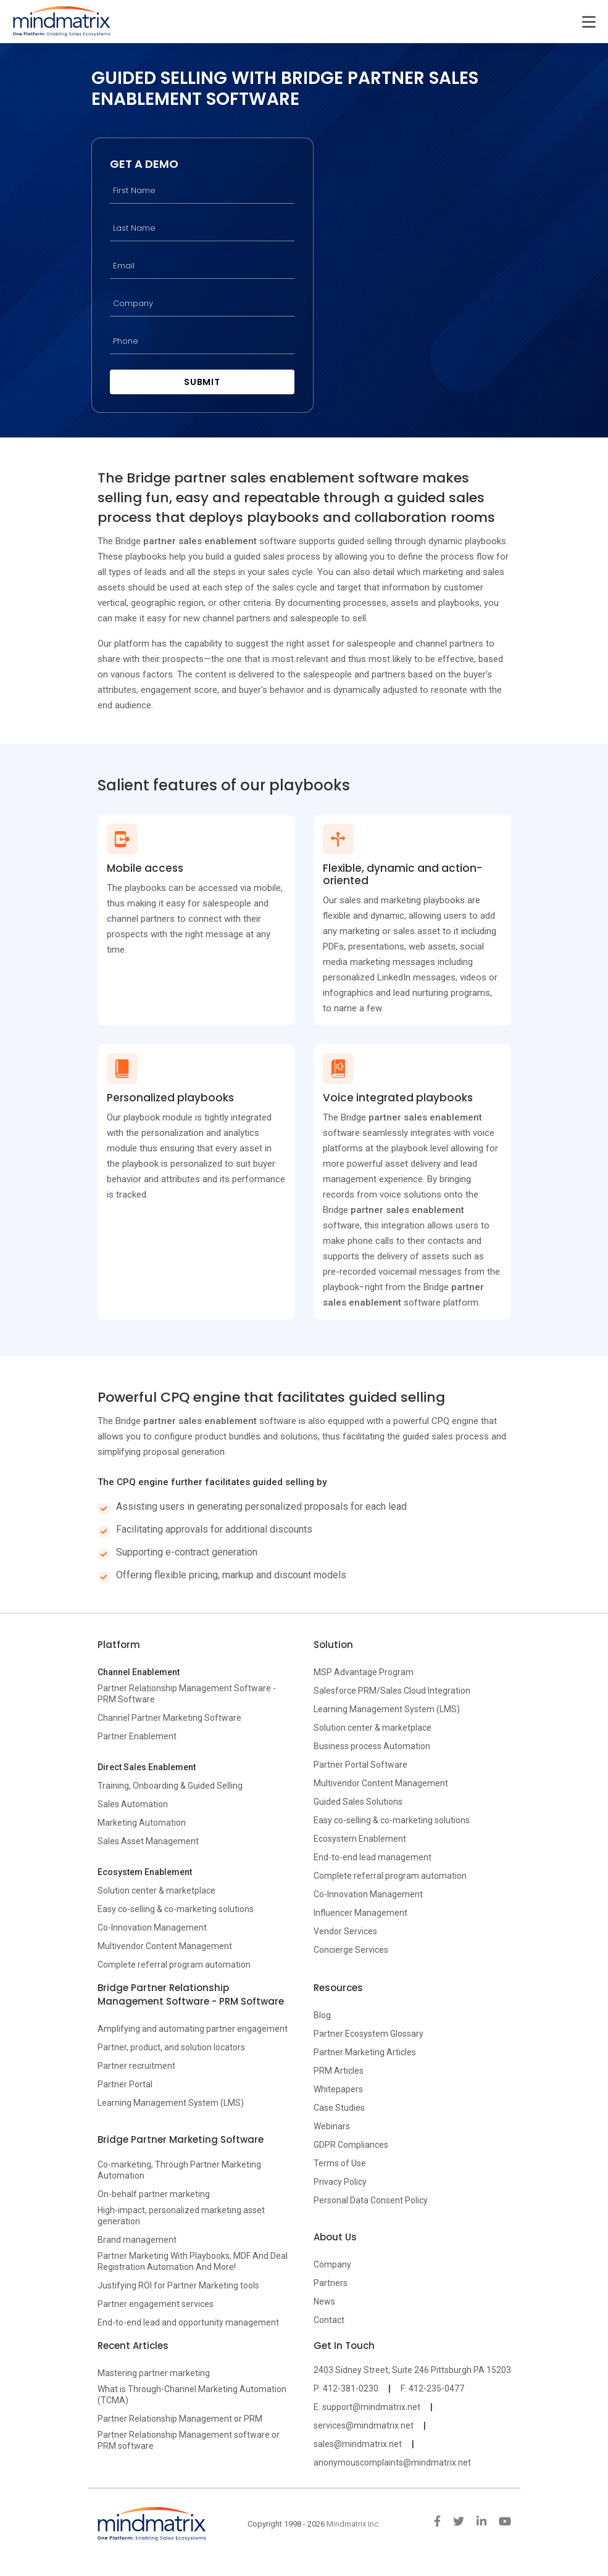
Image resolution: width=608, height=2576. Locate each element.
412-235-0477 (436, 2390)
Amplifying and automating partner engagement (193, 2030)
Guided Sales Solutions (358, 1803)
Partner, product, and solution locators (171, 2048)
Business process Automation (372, 1747)
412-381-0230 (350, 2390)
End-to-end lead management (372, 1858)
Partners (331, 2284)
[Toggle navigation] (589, 21)
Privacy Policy (340, 2183)
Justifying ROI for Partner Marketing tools (178, 2287)
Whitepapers (338, 2090)
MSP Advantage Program (364, 1673)
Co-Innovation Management (152, 1929)
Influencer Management (360, 1914)
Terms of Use (340, 2164)
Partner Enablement (137, 1737)
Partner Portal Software (360, 1766)
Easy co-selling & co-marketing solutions (176, 1910)
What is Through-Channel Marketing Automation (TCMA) (192, 2395)
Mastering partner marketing (154, 2374)
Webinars (332, 2127)
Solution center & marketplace (156, 1892)
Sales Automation (133, 1805)
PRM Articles (339, 2072)
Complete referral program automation (174, 1966)
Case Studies (339, 2109)
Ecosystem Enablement (360, 1840)
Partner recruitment (136, 2067)
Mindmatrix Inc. (353, 2525)
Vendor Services (345, 1932)
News (324, 2303)
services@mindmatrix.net (364, 2427)
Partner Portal (125, 2085)
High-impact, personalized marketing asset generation (181, 2216)
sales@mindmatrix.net (358, 2445)
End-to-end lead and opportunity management (188, 2324)
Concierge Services (351, 1951)
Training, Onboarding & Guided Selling (170, 1787)
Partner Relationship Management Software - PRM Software (187, 1694)
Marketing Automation (142, 1824)
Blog (322, 2016)
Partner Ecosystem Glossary (368, 2035)
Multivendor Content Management (165, 1947)
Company (332, 2266)
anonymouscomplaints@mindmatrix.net (392, 2464)
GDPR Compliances (351, 2146)
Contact (329, 2321)
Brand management (137, 2241)
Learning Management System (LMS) (387, 1710)
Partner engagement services (156, 2305)
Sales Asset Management (148, 1842)
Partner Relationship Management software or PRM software (189, 2441)
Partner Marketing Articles (365, 2053)
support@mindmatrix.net (371, 2408)
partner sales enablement (200, 542)
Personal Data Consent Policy (371, 2201)
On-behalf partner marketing (154, 2195)
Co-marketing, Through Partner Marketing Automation (179, 2171)
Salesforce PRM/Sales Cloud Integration (392, 1692)
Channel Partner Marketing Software (169, 1719)
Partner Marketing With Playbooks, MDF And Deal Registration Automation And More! (193, 2262)
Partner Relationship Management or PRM (180, 2420)
